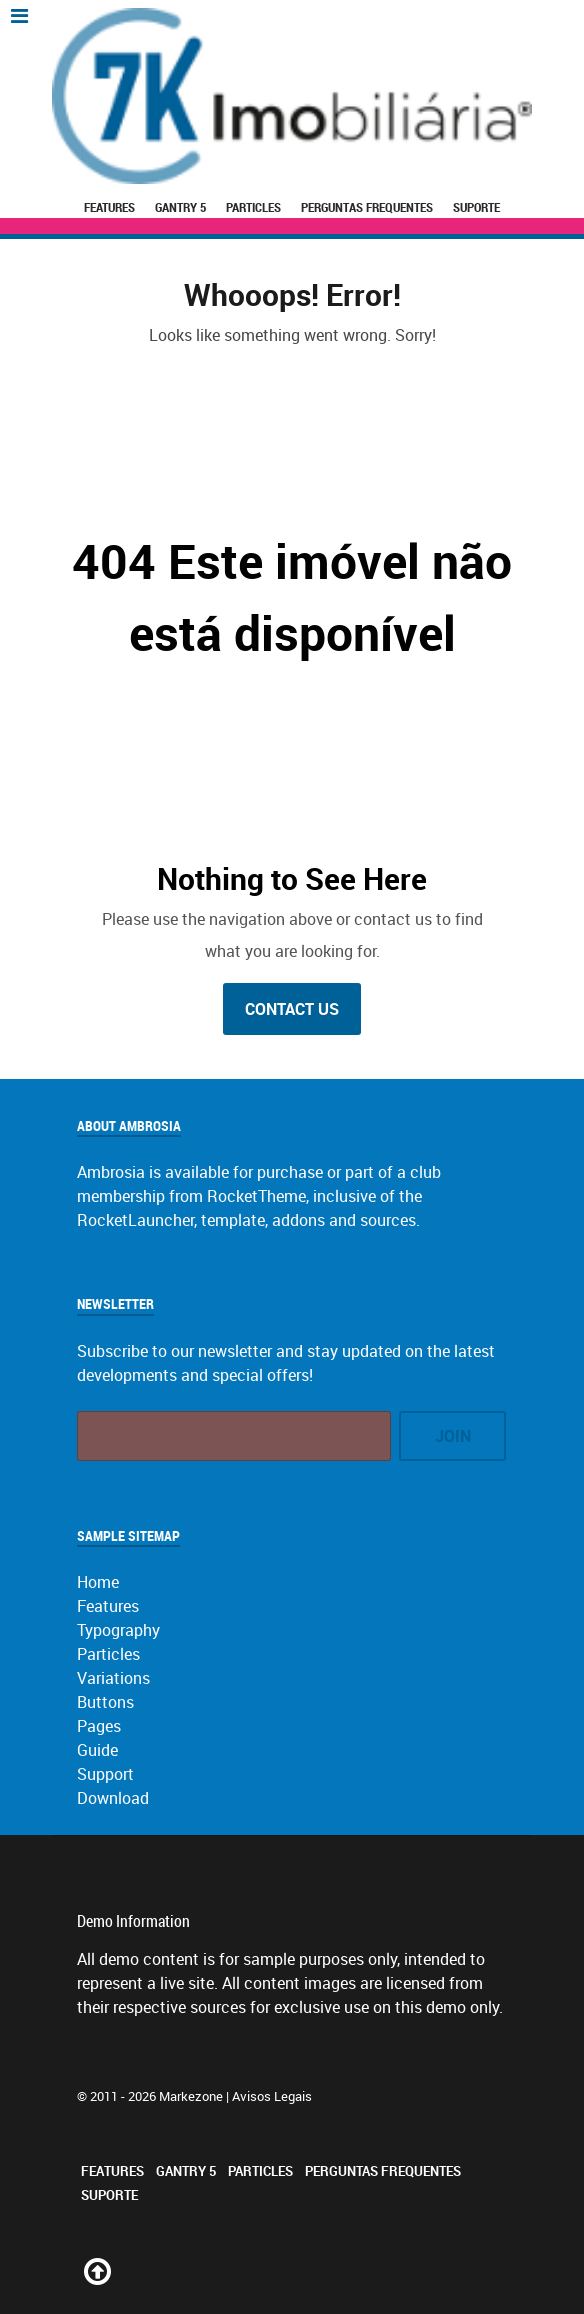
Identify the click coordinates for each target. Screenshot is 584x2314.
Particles (253, 207)
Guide (97, 1750)
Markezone (191, 2096)
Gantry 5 (180, 207)
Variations (113, 1678)
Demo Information (133, 1921)
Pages (99, 1726)
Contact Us (292, 1009)
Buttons (105, 1702)
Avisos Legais (272, 2096)
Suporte (476, 207)
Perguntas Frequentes (367, 207)
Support (105, 1774)
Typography (118, 1630)
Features (109, 207)
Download (113, 1798)
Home (98, 1582)
